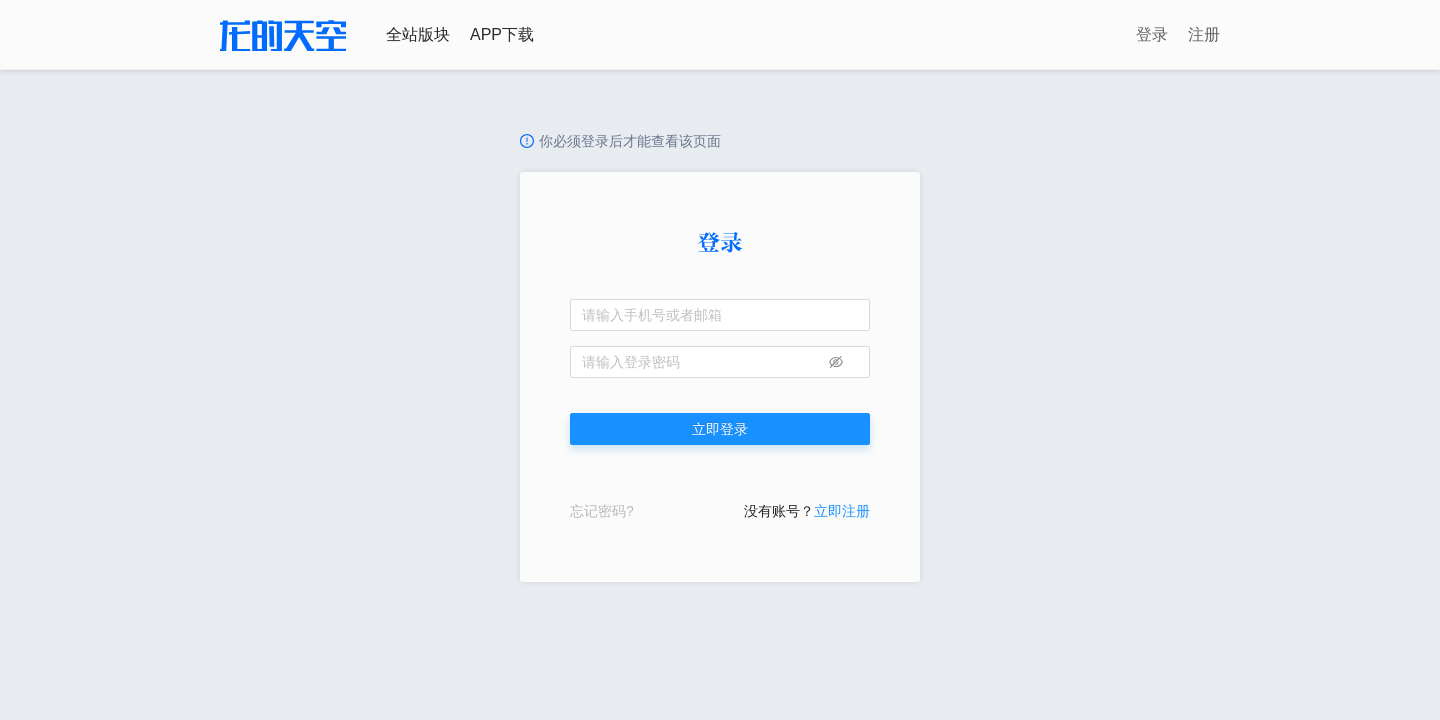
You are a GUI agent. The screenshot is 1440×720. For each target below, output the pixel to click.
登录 (1152, 34)
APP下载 (502, 35)
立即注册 (842, 511)
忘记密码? (602, 511)
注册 (1204, 34)
